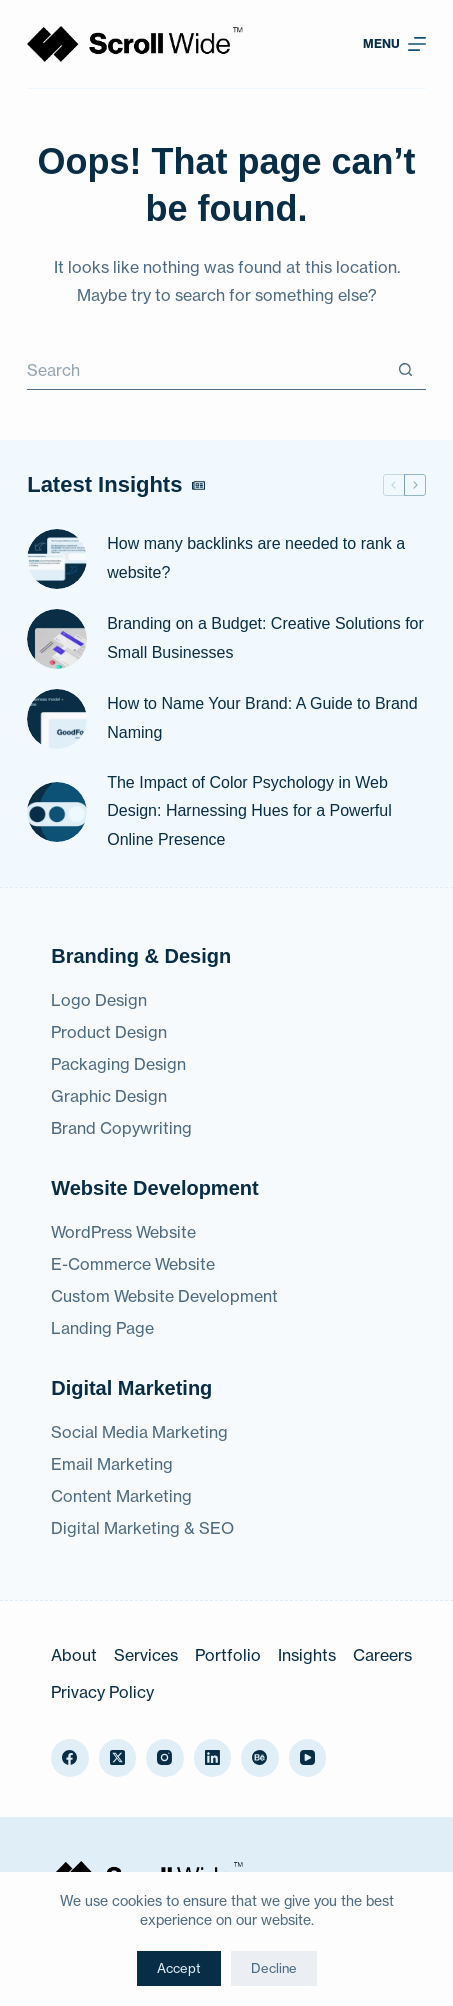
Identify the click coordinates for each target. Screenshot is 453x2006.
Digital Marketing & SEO (142, 1528)
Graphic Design (109, 1096)
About (74, 1655)
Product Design (109, 1032)
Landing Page (102, 1328)
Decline (274, 1968)
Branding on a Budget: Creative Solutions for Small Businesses (265, 638)
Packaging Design (118, 1064)
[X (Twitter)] (118, 1758)
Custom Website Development (164, 1296)
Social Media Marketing (139, 1432)
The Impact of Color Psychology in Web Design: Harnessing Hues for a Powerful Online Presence (249, 811)
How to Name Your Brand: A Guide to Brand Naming (262, 718)
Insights (307, 1655)
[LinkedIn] (213, 1758)
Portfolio (228, 1655)
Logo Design (99, 1000)
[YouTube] (308, 1758)
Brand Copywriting (121, 1128)
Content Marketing (121, 1496)
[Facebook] (70, 1758)
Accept (179, 1968)
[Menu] (394, 44)
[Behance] (260, 1758)
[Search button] (406, 370)
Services (146, 1655)
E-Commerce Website (133, 1264)
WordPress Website (123, 1232)
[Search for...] (206, 370)
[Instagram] (165, 1758)
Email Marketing (112, 1464)
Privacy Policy (102, 1692)
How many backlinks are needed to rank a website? (256, 558)
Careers (382, 1655)
